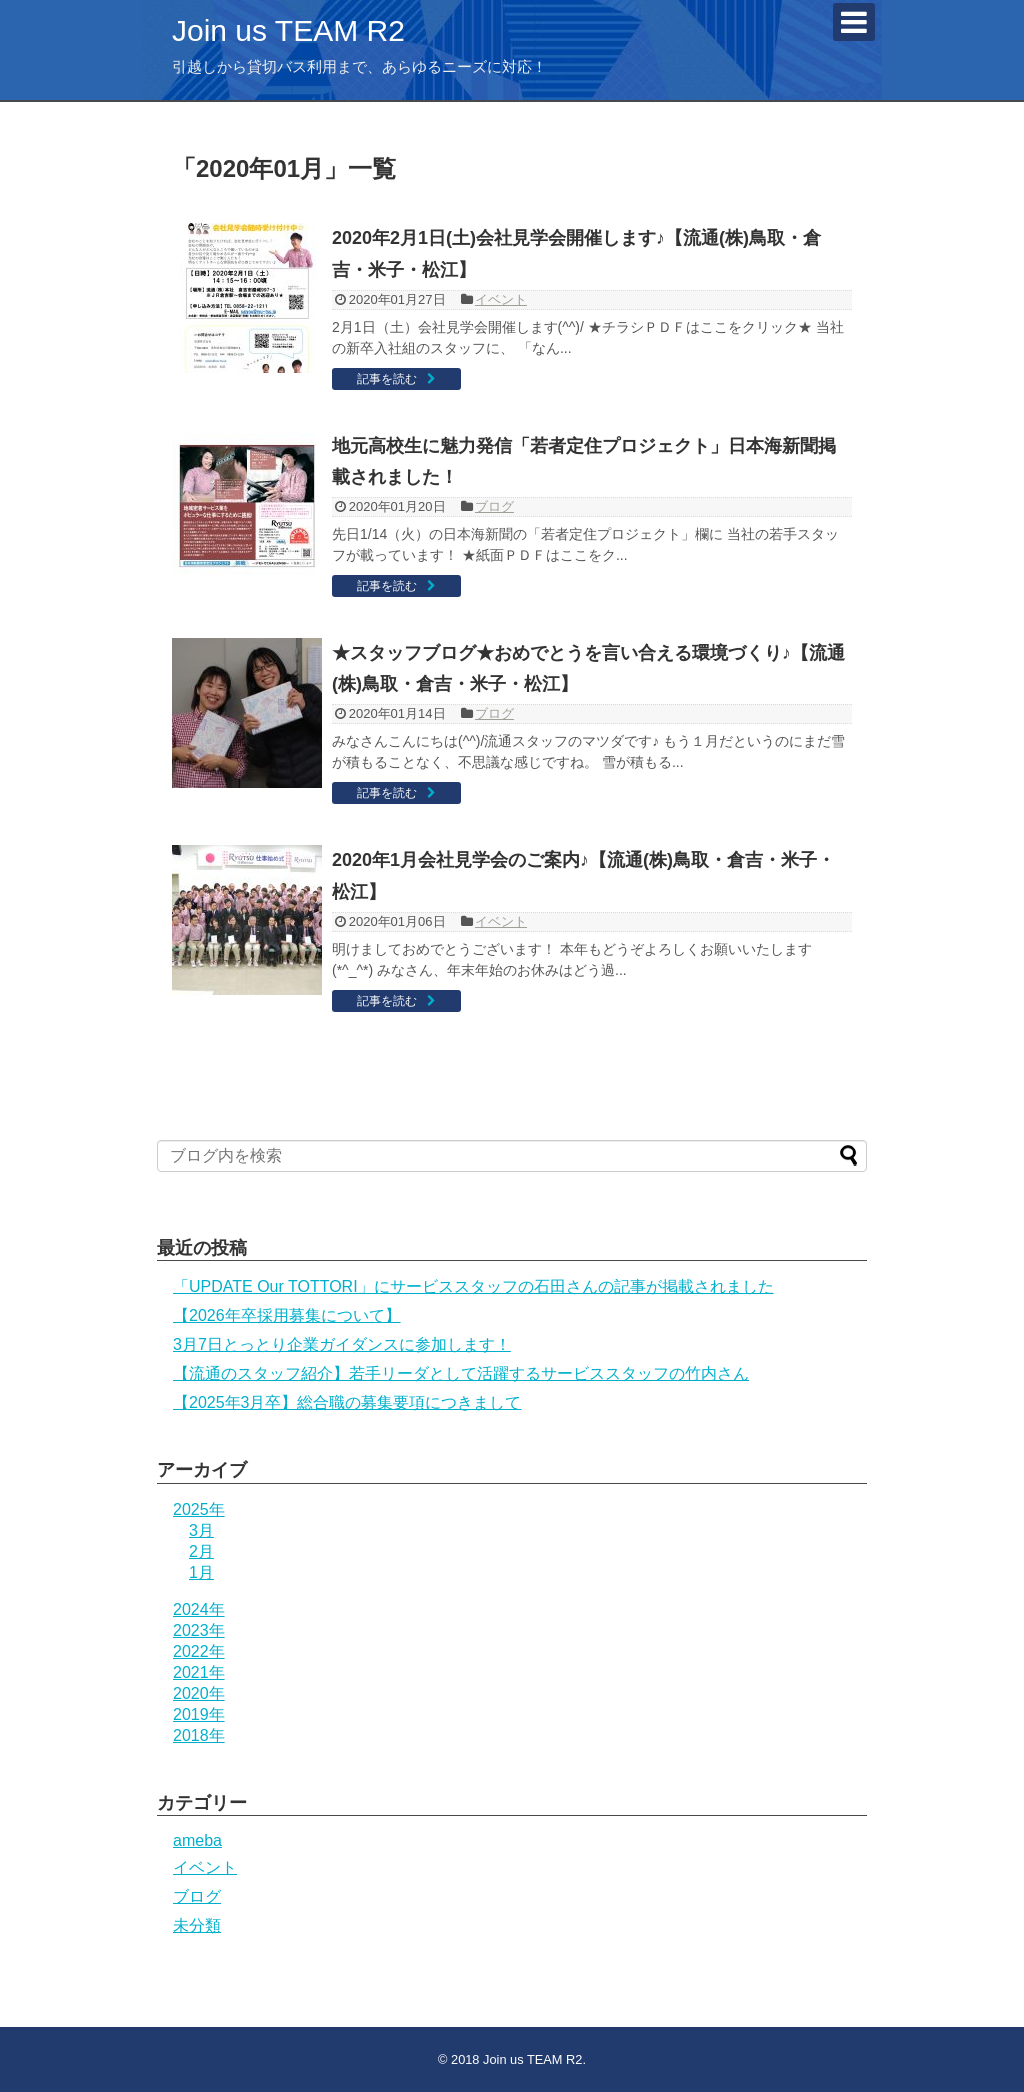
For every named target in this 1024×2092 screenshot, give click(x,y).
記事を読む (387, 379)
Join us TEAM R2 (288, 30)
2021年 (199, 1672)
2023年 (199, 1630)
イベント (501, 299)
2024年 (199, 1609)
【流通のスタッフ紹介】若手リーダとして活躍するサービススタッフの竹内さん (461, 1373)
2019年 (199, 1714)
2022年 (199, 1651)
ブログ (494, 506)
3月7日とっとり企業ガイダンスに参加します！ (342, 1344)
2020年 (199, 1693)
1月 (201, 1572)
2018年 (199, 1735)
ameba (197, 1840)
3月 (201, 1530)
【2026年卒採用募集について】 (287, 1315)
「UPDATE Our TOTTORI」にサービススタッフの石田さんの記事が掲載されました (473, 1286)
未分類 (197, 1925)
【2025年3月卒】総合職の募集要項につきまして (347, 1402)
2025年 (199, 1509)
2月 (201, 1551)
